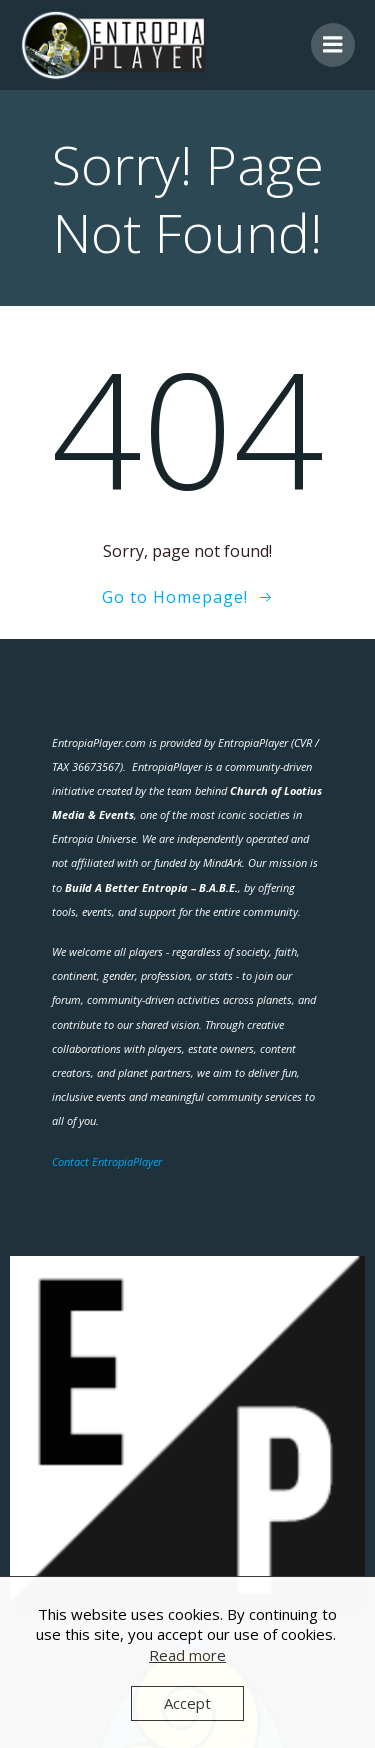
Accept (187, 1703)
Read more (187, 1655)
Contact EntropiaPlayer (107, 1161)
